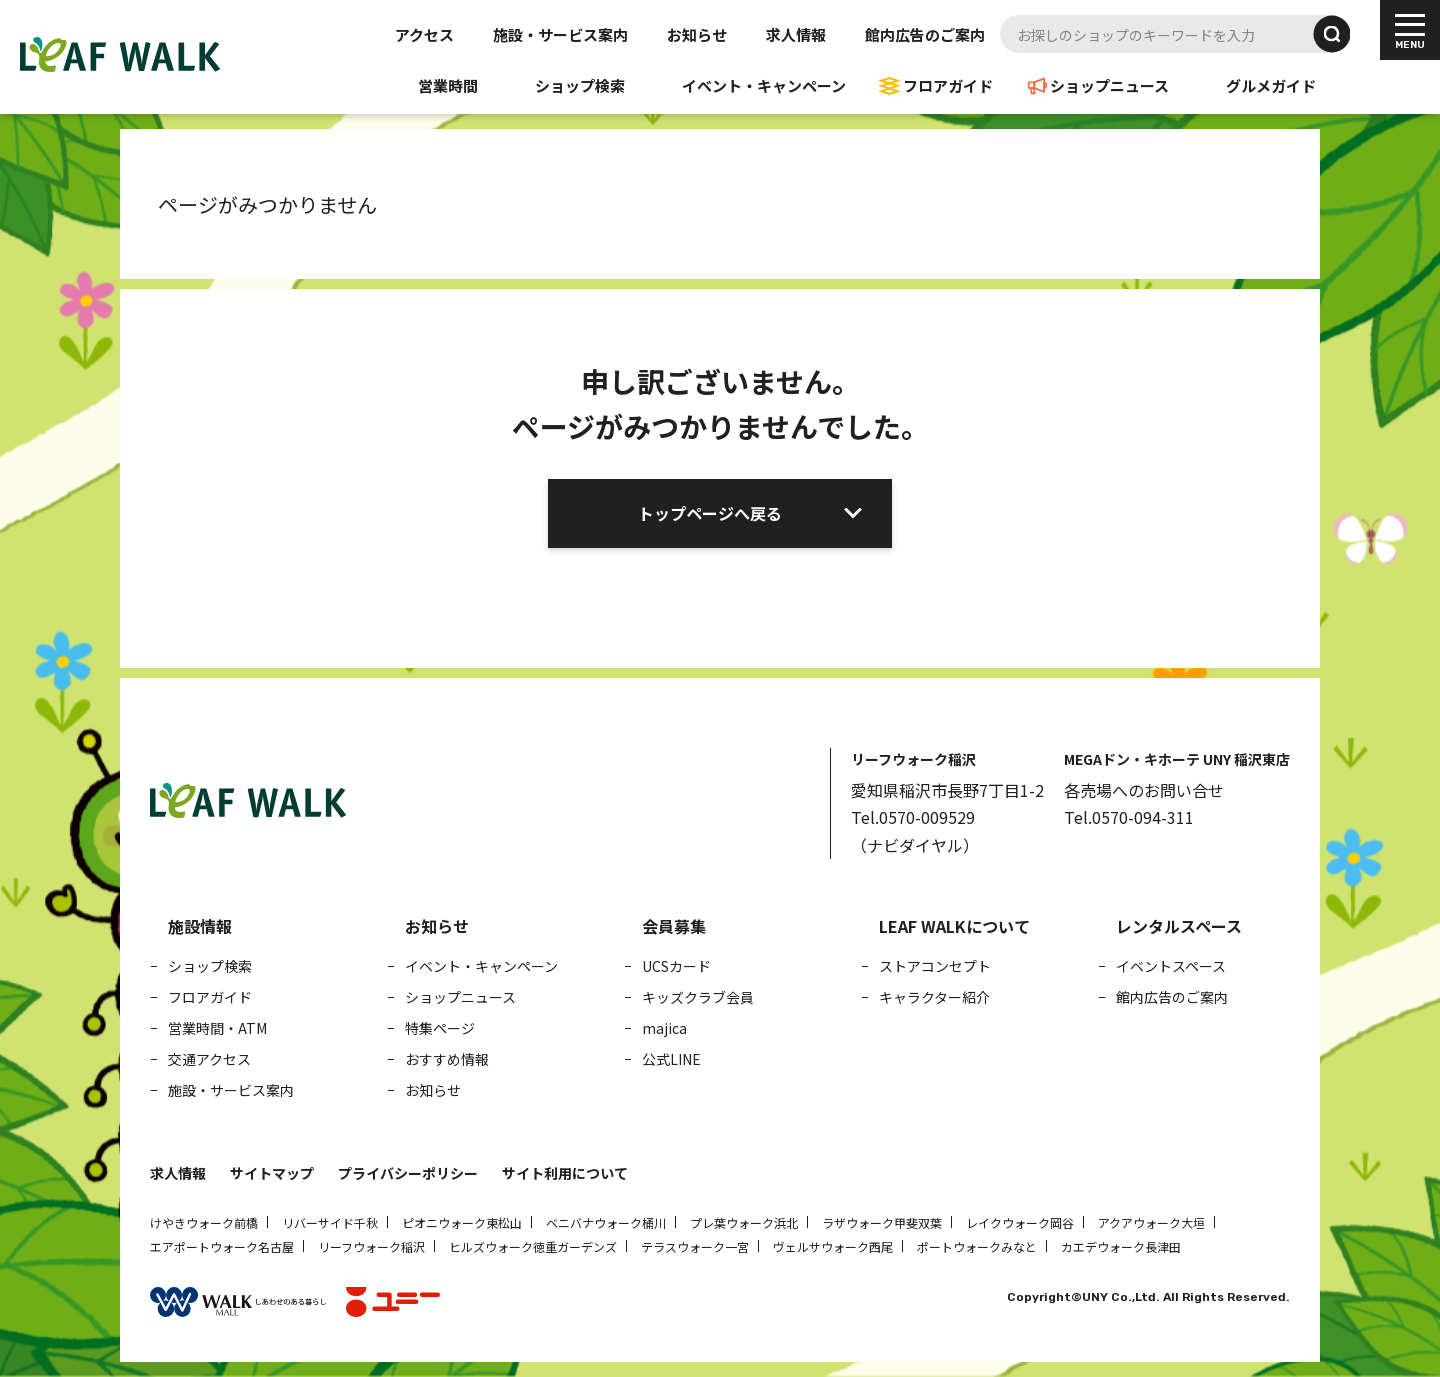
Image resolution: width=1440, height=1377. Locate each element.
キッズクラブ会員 (698, 997)
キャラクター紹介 (934, 997)
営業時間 (448, 85)
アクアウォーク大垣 (1151, 1222)
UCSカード (676, 966)
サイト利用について (565, 1173)
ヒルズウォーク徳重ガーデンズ (533, 1246)
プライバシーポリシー (408, 1173)
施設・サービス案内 (560, 34)
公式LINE (671, 1059)
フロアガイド (948, 85)
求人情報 (796, 34)
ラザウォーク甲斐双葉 (882, 1222)
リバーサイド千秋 (330, 1222)
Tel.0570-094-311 (1129, 817)
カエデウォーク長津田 (1121, 1246)
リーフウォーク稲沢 (371, 1246)
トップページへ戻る (710, 513)
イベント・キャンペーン (764, 85)
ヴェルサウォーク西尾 (833, 1246)
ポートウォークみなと (977, 1246)
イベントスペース (1171, 966)
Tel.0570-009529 (913, 817)
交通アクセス (209, 1059)
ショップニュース (1109, 85)
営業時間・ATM (217, 1028)
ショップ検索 (580, 85)
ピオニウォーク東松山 (462, 1222)
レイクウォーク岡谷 (1020, 1222)
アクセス (424, 34)
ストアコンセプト (935, 966)
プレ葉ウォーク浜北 (744, 1222)
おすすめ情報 (447, 1059)
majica (664, 1028)
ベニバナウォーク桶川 (606, 1222)
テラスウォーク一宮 (695, 1246)
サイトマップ (272, 1173)
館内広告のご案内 (925, 34)
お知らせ (697, 34)
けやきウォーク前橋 (204, 1222)
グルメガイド (1271, 85)
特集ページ (440, 1028)
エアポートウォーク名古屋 (222, 1246)
